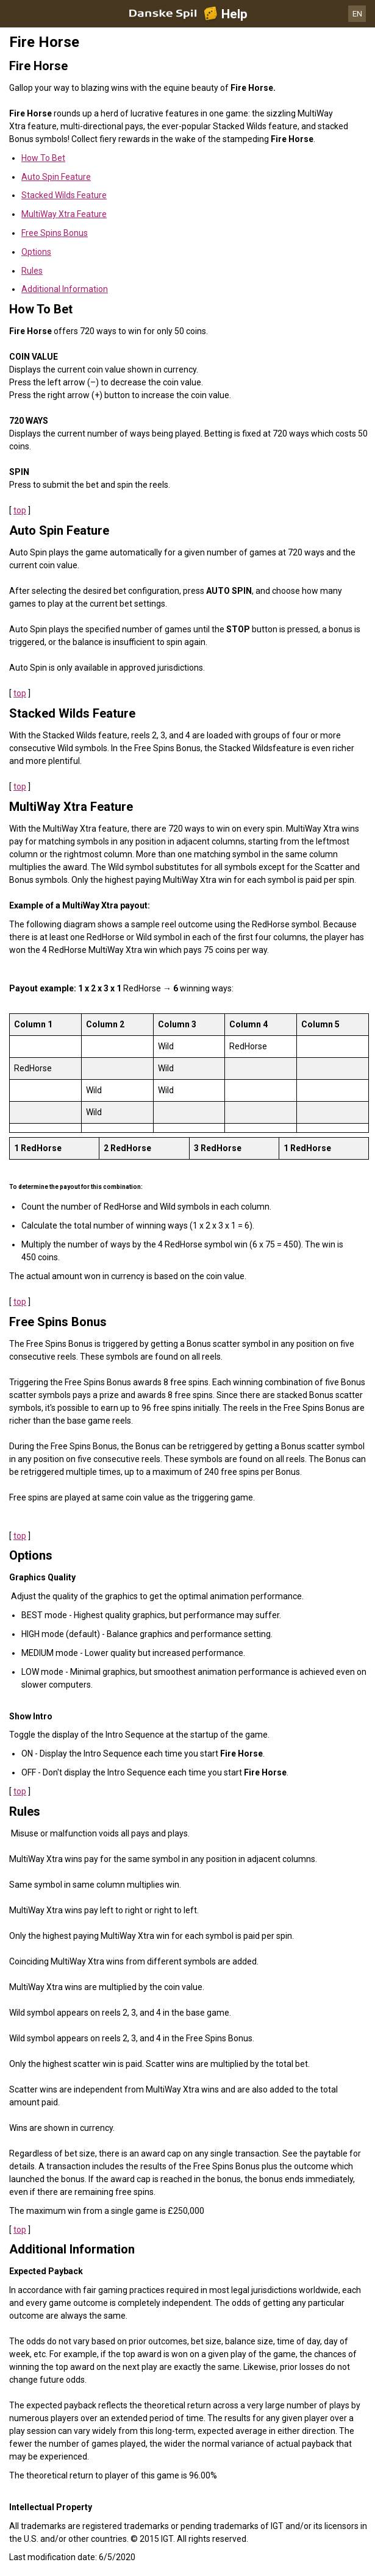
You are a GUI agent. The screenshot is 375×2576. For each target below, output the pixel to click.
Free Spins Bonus (54, 233)
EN (357, 13)
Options (36, 252)
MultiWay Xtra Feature (64, 214)
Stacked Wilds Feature (64, 195)
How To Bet (43, 158)
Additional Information (64, 289)
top (19, 510)
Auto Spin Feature (56, 177)
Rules (32, 271)
